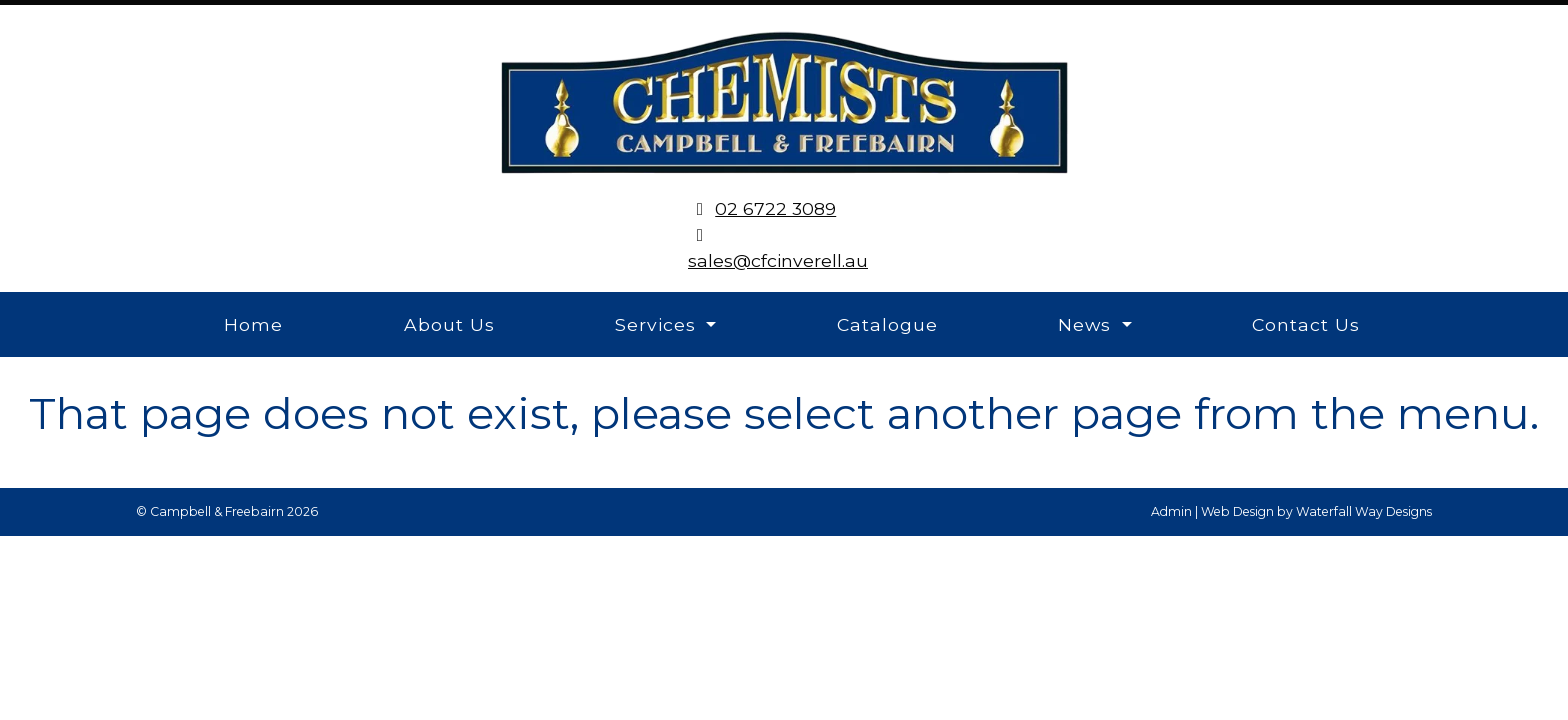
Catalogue (887, 324)
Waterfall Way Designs (1364, 511)
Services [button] (658, 324)
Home (253, 324)
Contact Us (1306, 324)
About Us (449, 324)
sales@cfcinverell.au (778, 260)
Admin (1171, 511)
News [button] (1087, 324)
